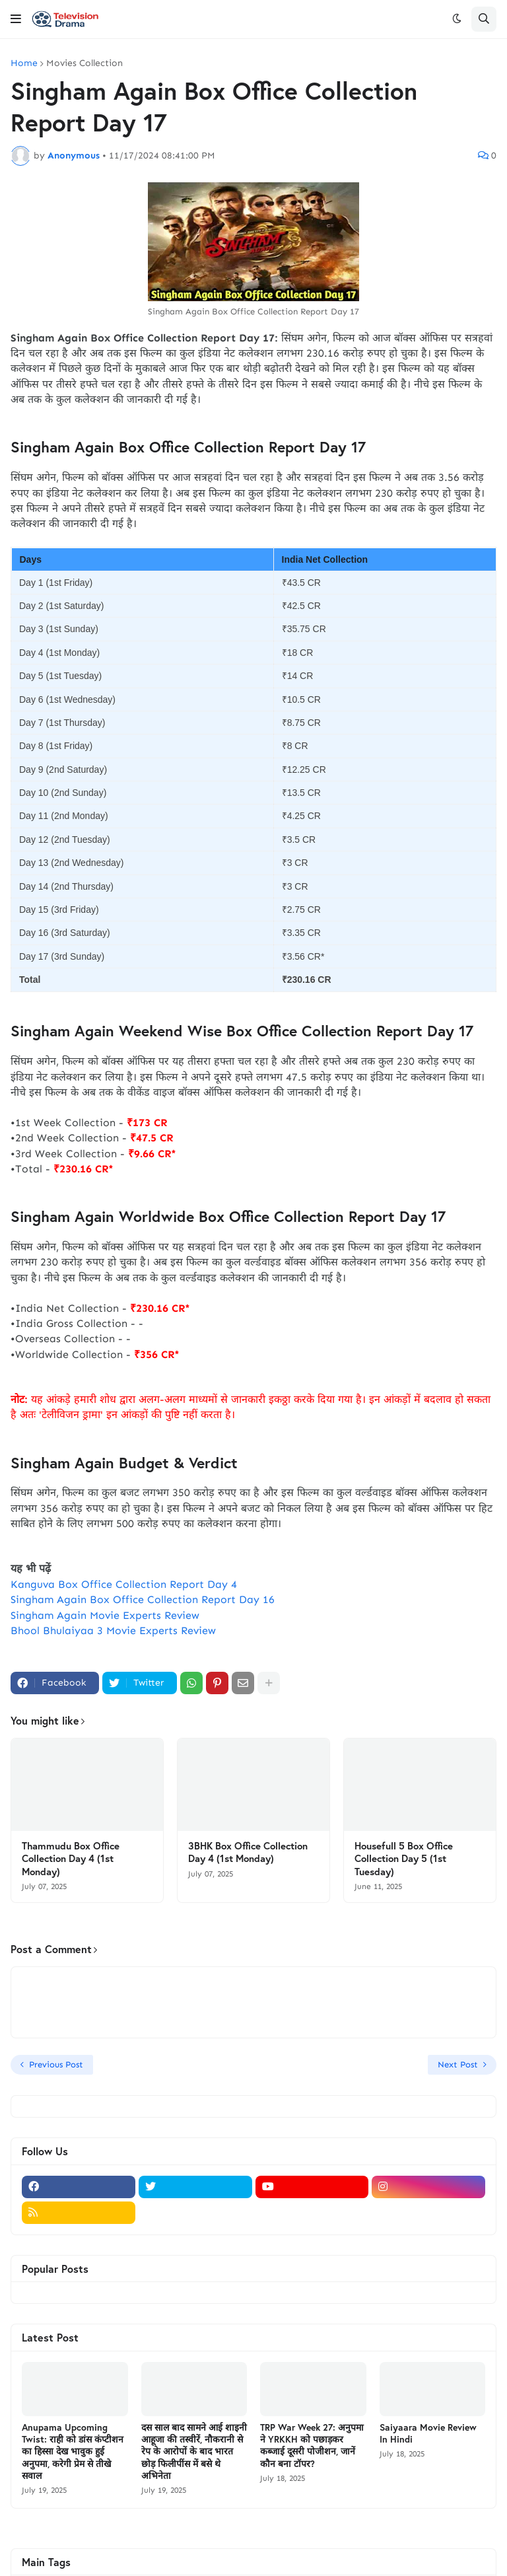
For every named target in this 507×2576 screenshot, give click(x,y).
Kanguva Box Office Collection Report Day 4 (124, 1584)
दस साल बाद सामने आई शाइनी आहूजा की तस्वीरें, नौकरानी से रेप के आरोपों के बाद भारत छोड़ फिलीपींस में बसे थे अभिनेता (194, 2451)
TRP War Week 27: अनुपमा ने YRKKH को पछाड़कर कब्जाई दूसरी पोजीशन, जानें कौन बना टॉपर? (312, 2445)
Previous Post (56, 2064)
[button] (16, 19)
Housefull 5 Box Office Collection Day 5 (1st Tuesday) (404, 1859)
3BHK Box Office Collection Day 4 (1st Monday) (248, 1852)
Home (24, 63)
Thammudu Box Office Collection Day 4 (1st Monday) (70, 1859)
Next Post (458, 2064)
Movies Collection (84, 63)
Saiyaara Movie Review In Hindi (428, 2433)
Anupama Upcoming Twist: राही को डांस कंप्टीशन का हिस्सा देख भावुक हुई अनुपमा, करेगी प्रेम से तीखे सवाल (72, 2451)
